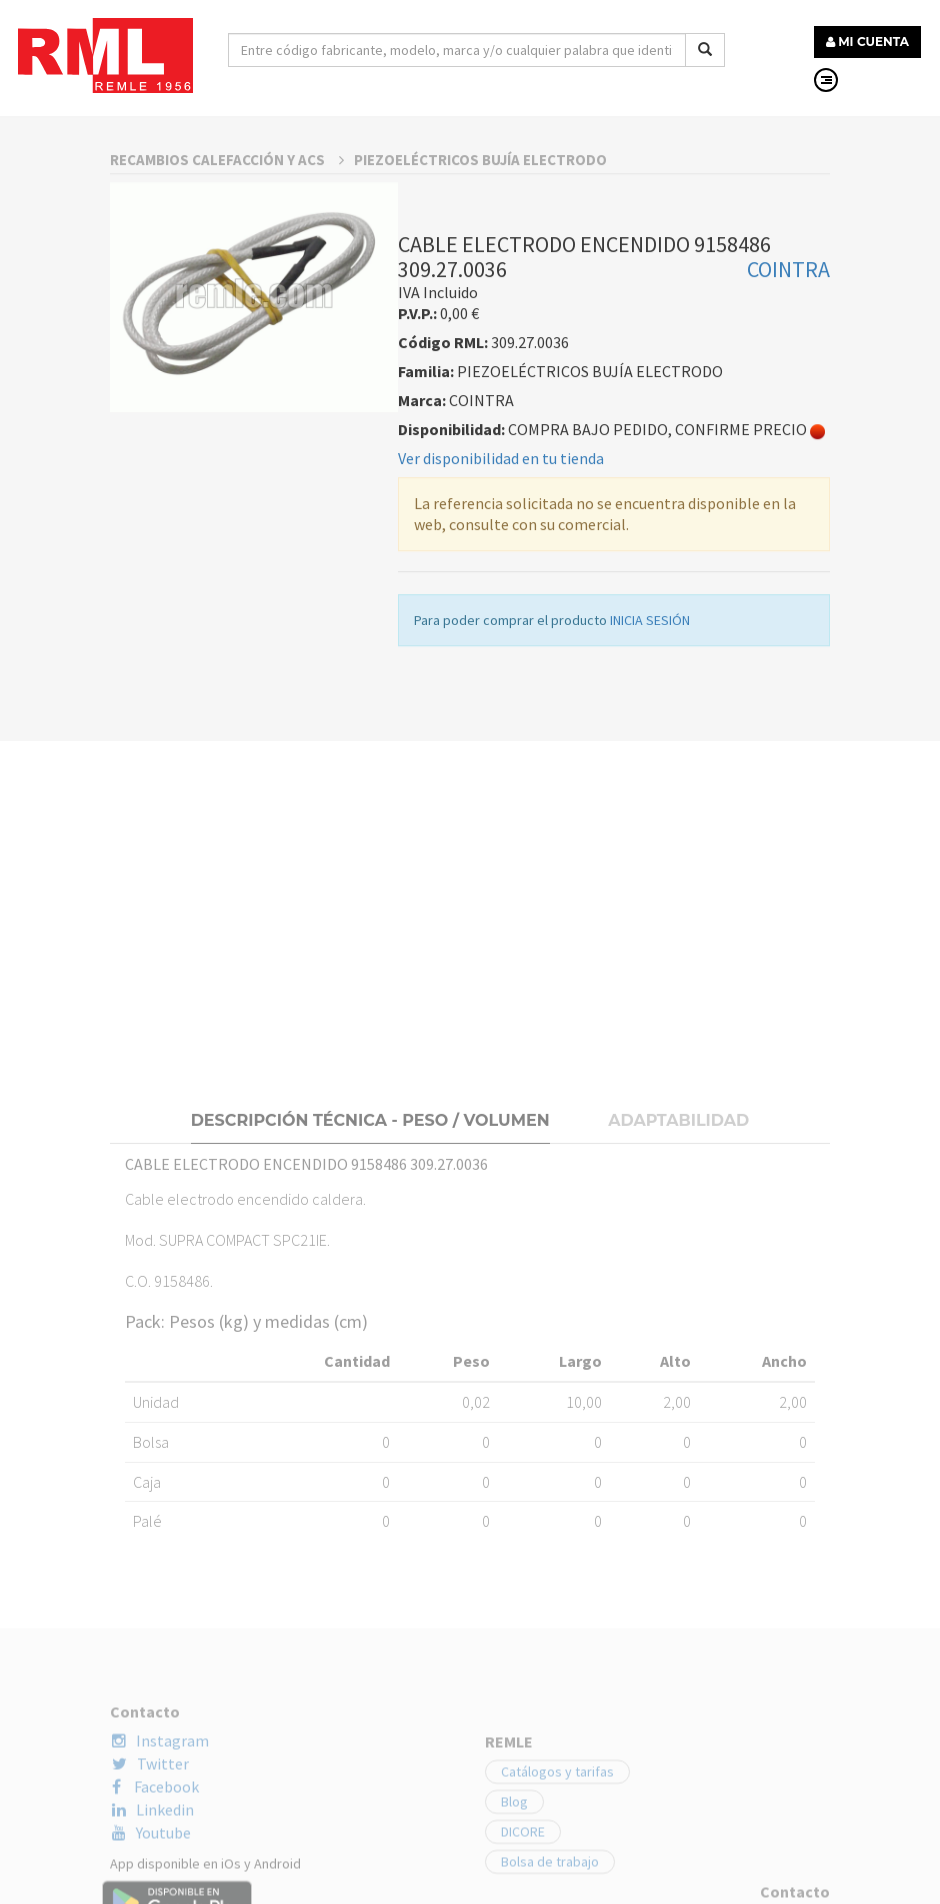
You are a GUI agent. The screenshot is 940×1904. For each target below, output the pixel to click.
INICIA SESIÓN (650, 813)
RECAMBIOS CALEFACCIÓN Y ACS (227, 352)
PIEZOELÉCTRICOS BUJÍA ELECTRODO (480, 352)
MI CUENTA (867, 41)
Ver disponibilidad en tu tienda (501, 651)
